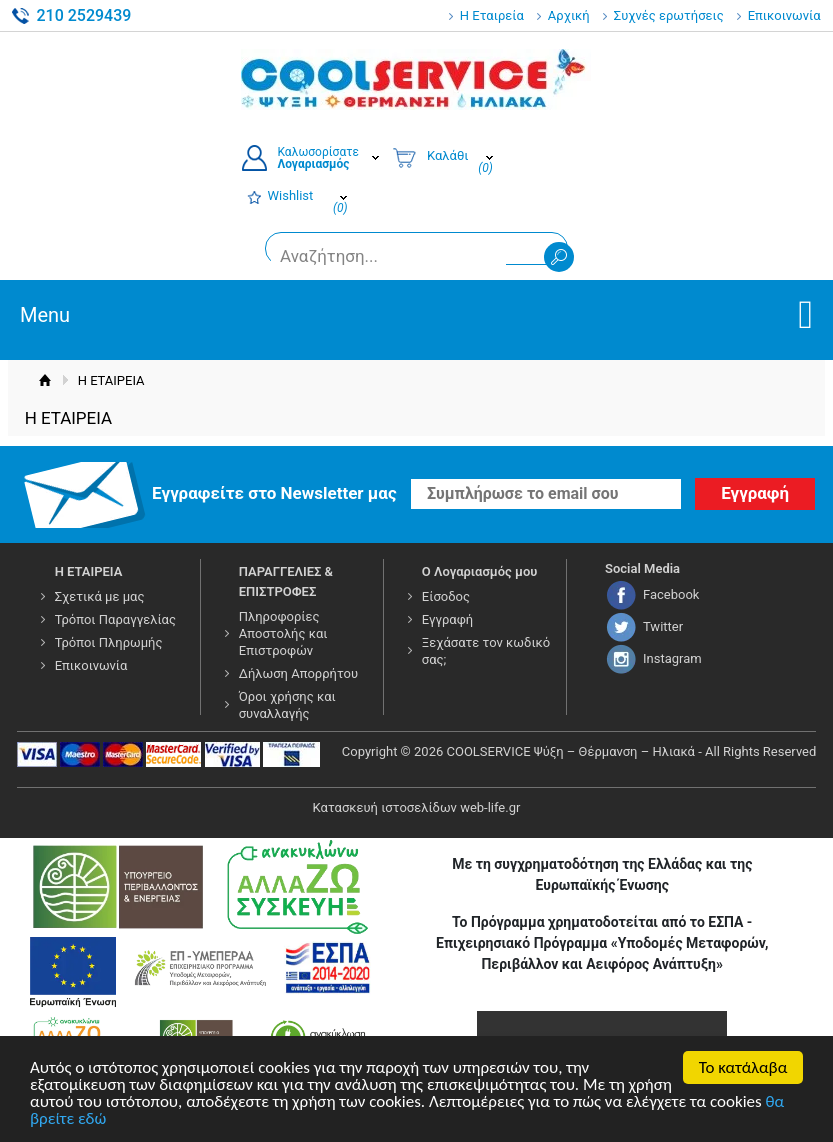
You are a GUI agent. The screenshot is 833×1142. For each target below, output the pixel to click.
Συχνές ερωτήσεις (669, 15)
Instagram (672, 658)
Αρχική (569, 15)
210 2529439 (83, 15)
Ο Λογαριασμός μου (480, 571)
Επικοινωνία (784, 15)
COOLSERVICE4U (417, 79)
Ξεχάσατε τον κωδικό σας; (486, 651)
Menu (45, 315)
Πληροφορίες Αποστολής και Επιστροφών (283, 633)
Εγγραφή (447, 619)
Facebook (671, 594)
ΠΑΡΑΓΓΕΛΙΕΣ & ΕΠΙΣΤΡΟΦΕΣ (286, 581)
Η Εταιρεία (492, 15)
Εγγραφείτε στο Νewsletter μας (274, 493)
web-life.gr (490, 807)
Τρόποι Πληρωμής (109, 642)
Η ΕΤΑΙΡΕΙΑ (89, 571)
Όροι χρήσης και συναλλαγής (287, 705)
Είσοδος (446, 596)
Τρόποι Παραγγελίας (115, 619)
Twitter (663, 626)
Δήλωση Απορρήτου (298, 673)
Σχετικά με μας (100, 596)
